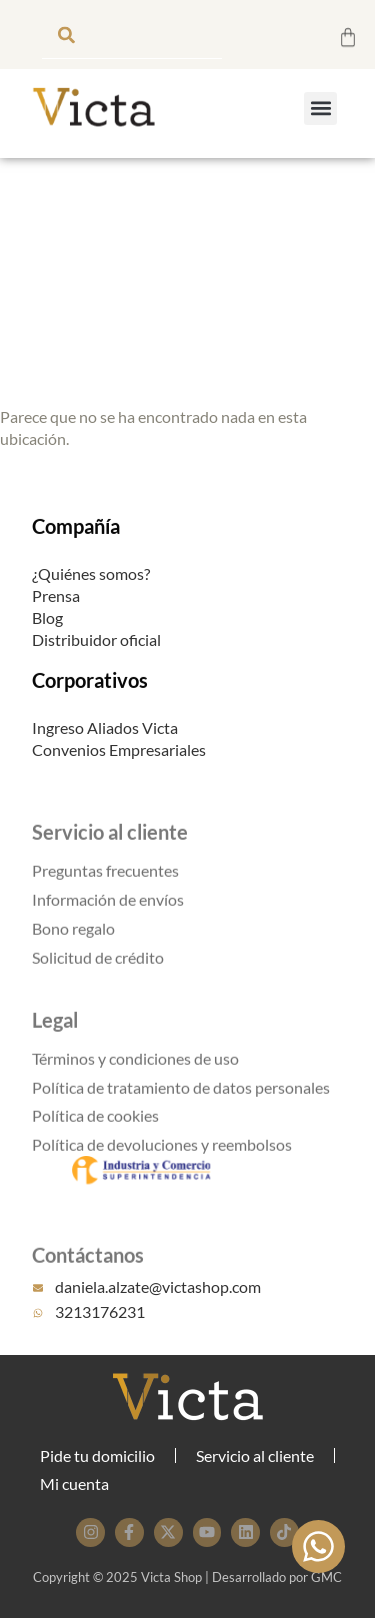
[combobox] (132, 34)
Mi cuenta (74, 1483)
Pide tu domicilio (97, 1455)
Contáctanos (88, 1270)
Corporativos (90, 684)
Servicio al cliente (110, 847)
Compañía (76, 529)
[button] (320, 108)
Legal (55, 1035)
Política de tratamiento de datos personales (181, 1102)
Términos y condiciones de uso (135, 1073)
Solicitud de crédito (98, 972)
